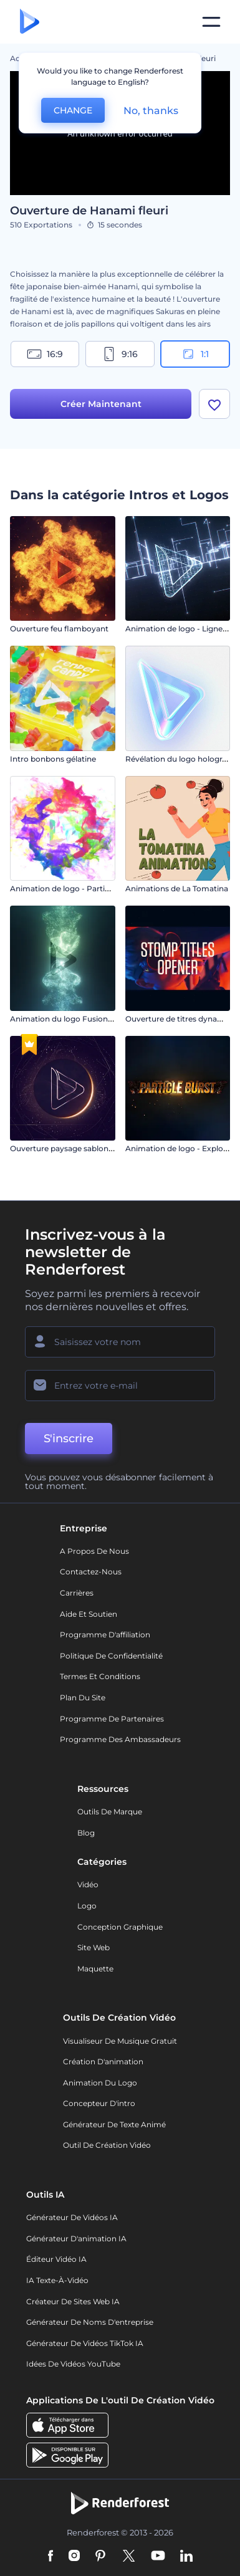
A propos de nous (94, 1551)
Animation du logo (100, 2082)
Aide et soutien (88, 1614)
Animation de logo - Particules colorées (84, 888)
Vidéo (87, 1884)
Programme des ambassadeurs (120, 1739)
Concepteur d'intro (99, 2103)
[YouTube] (158, 2557)
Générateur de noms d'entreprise (89, 2322)
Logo (87, 1905)
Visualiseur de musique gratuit (120, 2041)
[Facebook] (51, 2557)
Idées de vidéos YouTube (73, 2363)
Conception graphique (120, 1927)
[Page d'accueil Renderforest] (29, 22)
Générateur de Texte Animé (114, 2124)
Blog (86, 1832)
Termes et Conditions (100, 1676)
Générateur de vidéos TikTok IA (84, 2343)
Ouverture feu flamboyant (59, 628)
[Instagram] (74, 2557)
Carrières (77, 1592)
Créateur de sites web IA (73, 2301)
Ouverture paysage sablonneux (68, 1148)
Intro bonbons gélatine (53, 759)
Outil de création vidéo (107, 2145)
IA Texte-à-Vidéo (57, 2280)
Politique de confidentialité (111, 1655)
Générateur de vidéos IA (72, 2217)
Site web (93, 1947)
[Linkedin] (186, 2557)
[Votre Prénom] (120, 1341)
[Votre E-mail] (120, 1385)
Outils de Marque (109, 1811)
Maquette (95, 1968)
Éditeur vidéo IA (56, 2259)
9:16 (120, 354)
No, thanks (150, 111)
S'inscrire (69, 1438)
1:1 (195, 354)
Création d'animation (103, 2061)
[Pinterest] (101, 2557)
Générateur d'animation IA (76, 2238)
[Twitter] (129, 2557)
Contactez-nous (91, 1571)
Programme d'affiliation (105, 1634)
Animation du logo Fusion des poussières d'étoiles (104, 1018)
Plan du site (82, 1697)
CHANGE (73, 110)
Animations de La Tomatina (176, 888)
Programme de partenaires (112, 1718)
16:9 (45, 354)
